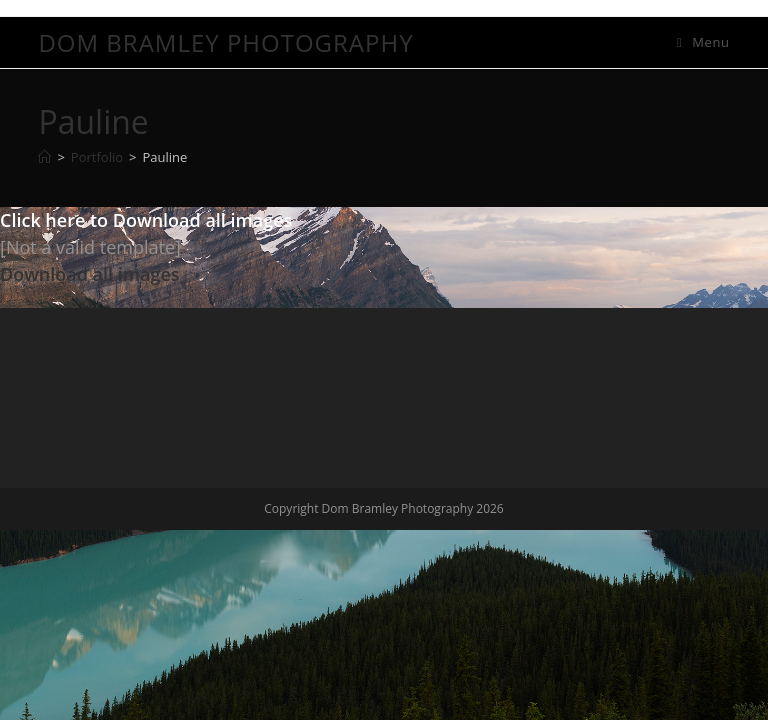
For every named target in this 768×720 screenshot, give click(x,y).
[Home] (44, 157)
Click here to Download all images (146, 220)
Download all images (90, 274)
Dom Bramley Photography (225, 42)
